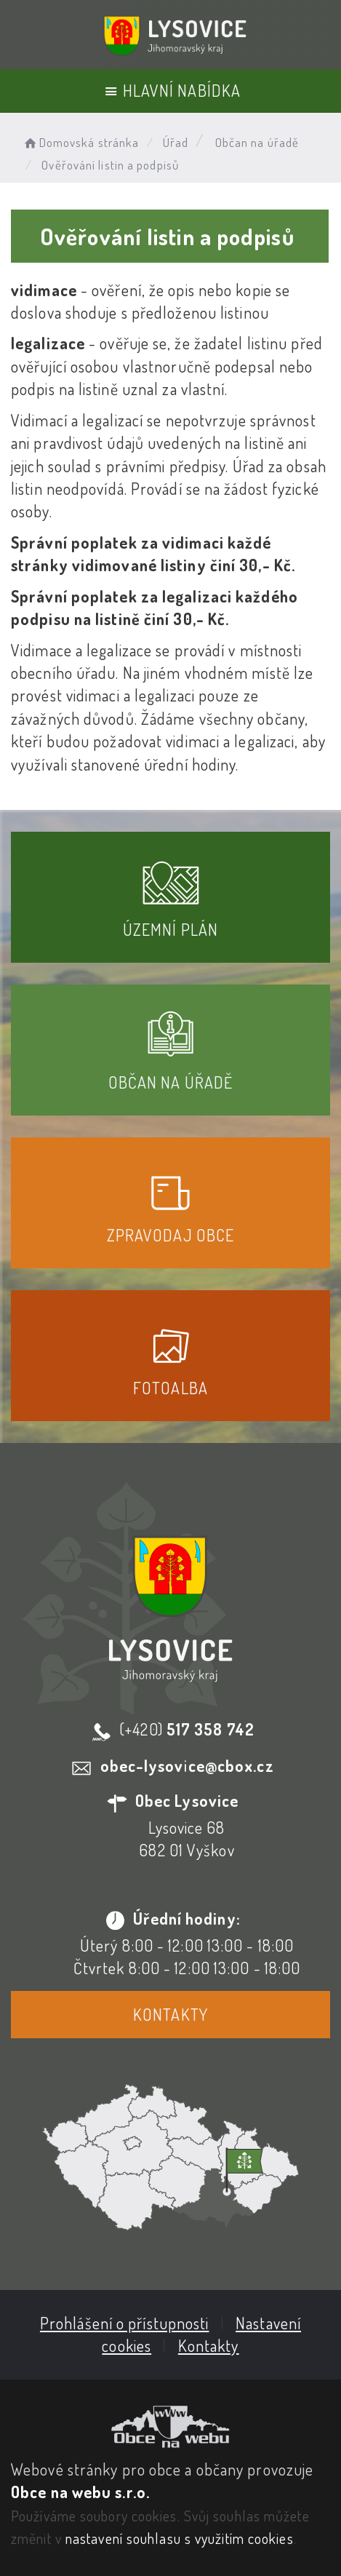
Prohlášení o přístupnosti (124, 2323)
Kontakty (170, 2014)
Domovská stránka (80, 142)
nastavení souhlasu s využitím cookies (179, 2538)
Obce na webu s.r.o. (80, 2491)
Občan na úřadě (257, 142)
